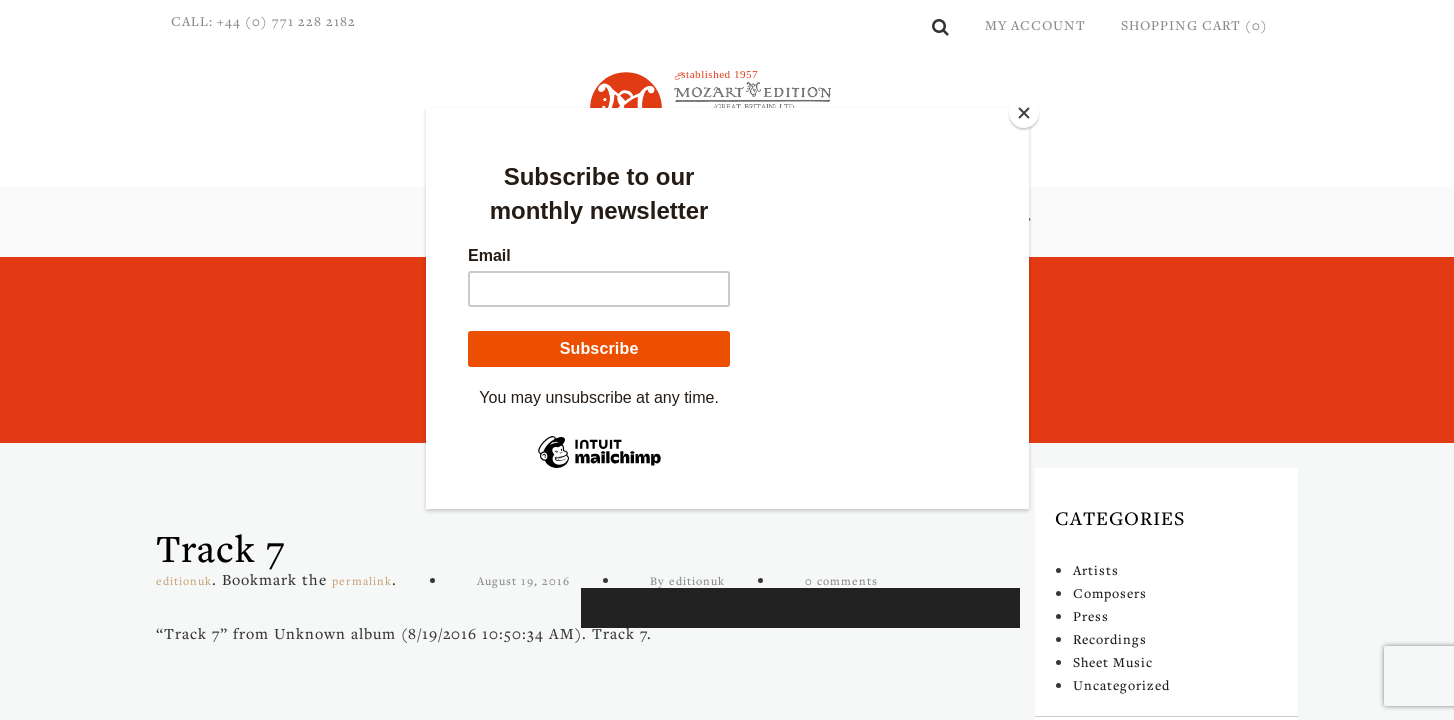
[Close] (1024, 113)
